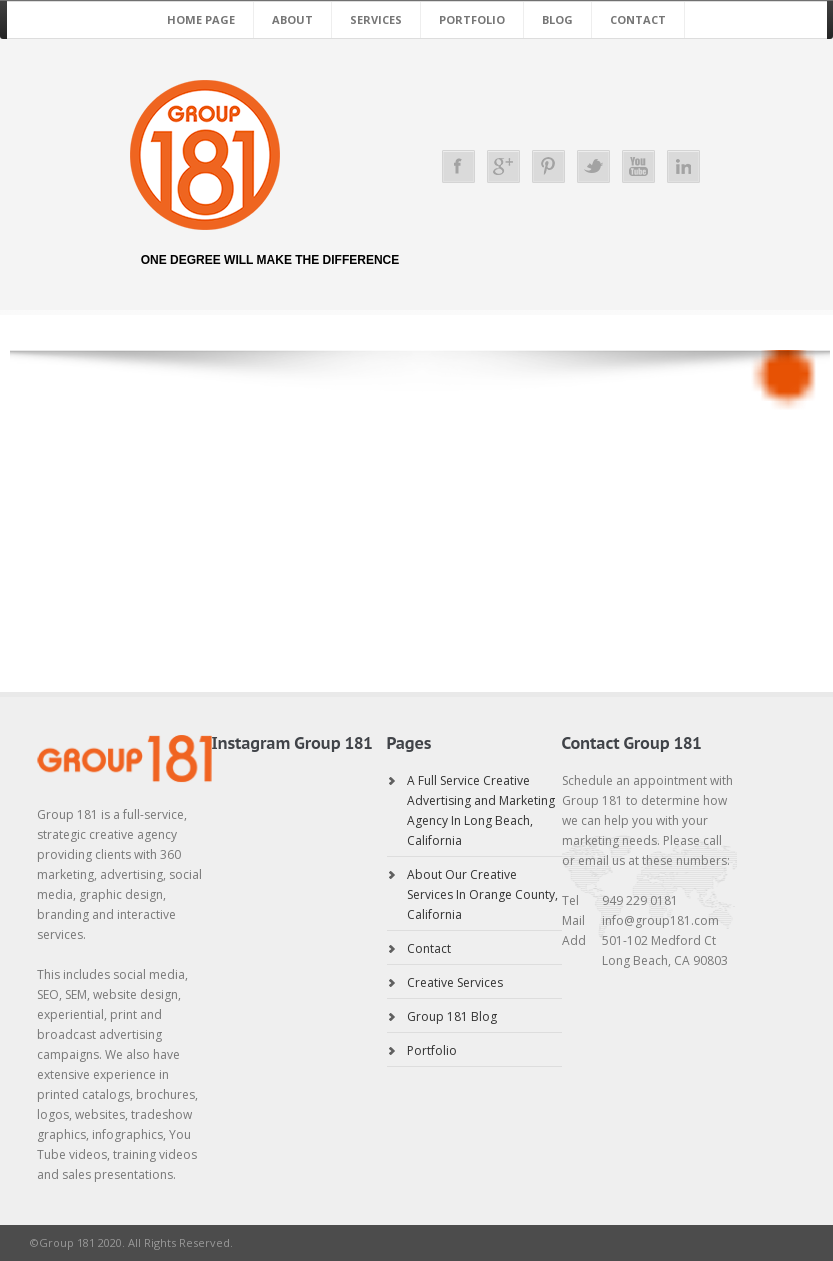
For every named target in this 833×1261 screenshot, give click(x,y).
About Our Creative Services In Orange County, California (482, 894)
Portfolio (472, 19)
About (292, 19)
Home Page (201, 19)
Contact (638, 19)
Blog (557, 19)
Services (376, 19)
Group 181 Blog (452, 1016)
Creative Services (455, 982)
